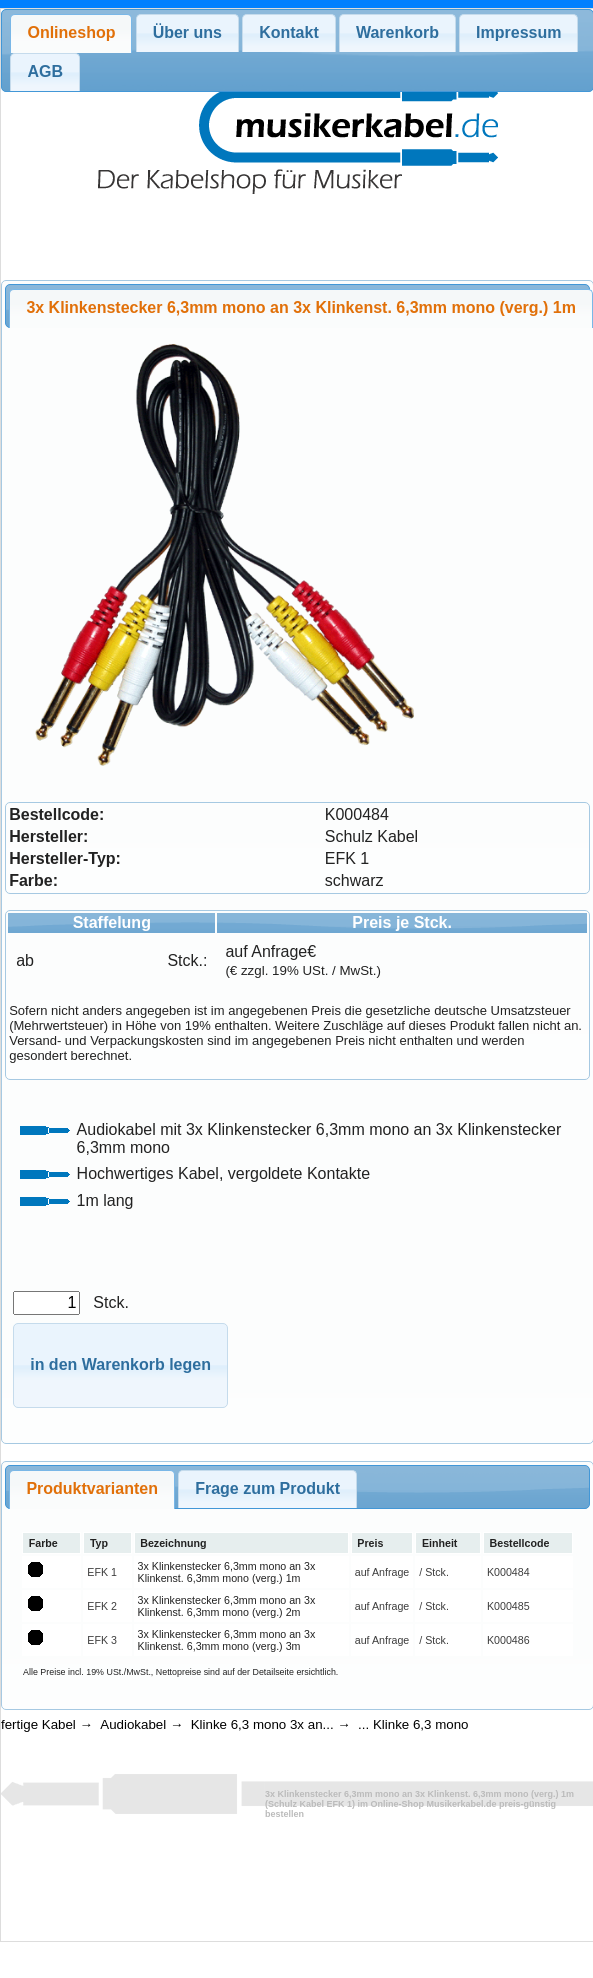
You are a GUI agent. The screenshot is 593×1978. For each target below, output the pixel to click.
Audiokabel (133, 1724)
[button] (120, 1365)
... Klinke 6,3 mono (413, 1724)
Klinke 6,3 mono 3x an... (262, 1724)
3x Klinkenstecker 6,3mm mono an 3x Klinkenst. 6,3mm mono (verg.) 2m (227, 1606)
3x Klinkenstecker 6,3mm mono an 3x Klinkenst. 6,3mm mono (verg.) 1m (227, 1572)
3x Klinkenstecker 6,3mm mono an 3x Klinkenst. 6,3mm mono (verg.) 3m (227, 1640)
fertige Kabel (38, 1724)
